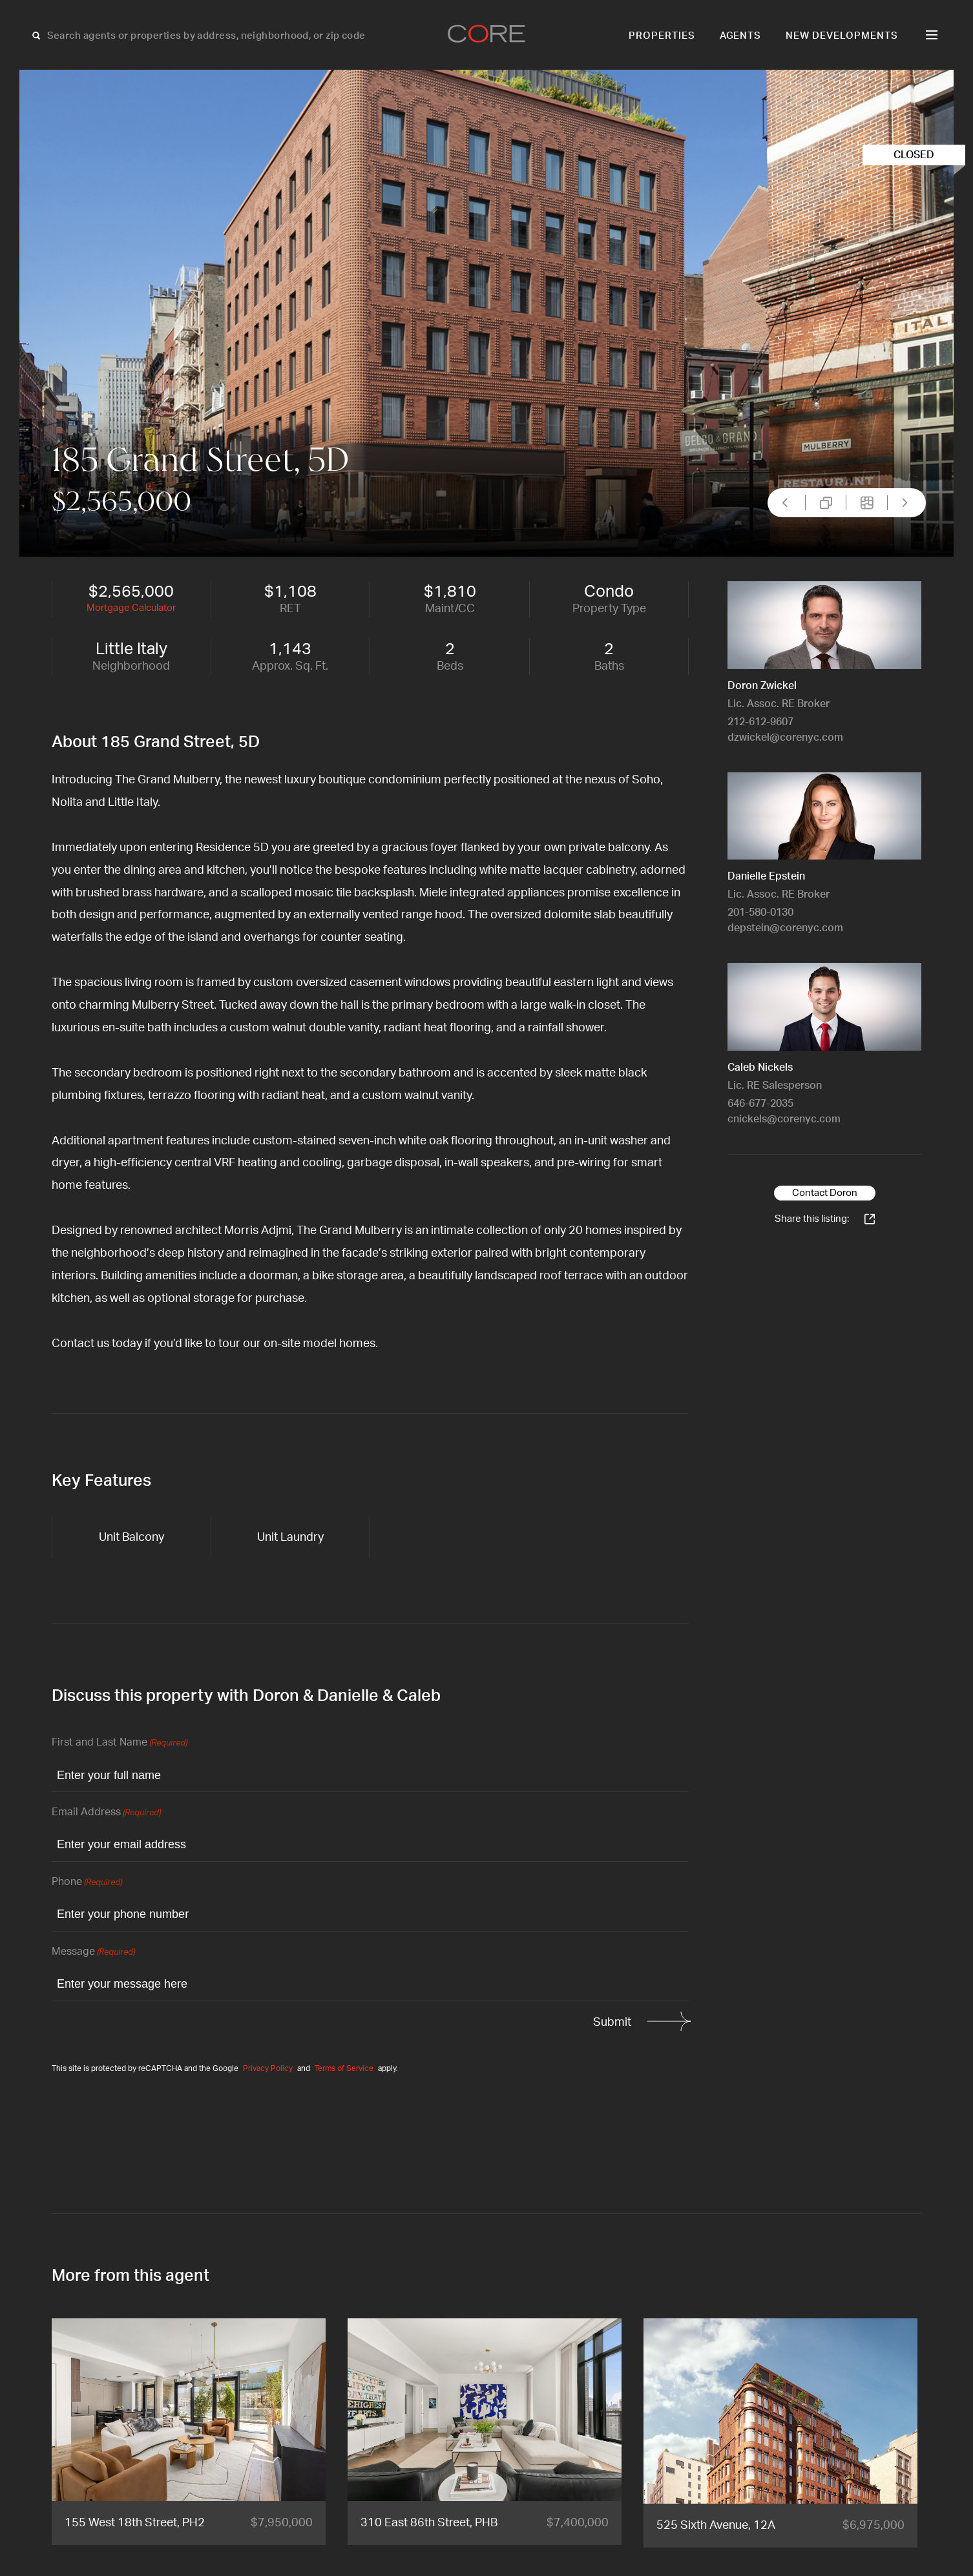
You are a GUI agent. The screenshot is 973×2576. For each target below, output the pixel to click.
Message (93, 1952)
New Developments (842, 36)
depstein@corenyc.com (785, 928)
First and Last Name (119, 1743)
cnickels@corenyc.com (784, 1119)
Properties (662, 36)
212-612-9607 (760, 722)
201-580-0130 (760, 912)
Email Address (106, 1813)
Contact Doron (824, 1193)
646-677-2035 (760, 1103)
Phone (87, 1883)
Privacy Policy (268, 2068)
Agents (741, 36)
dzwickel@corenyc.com (785, 737)
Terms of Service (344, 2068)
